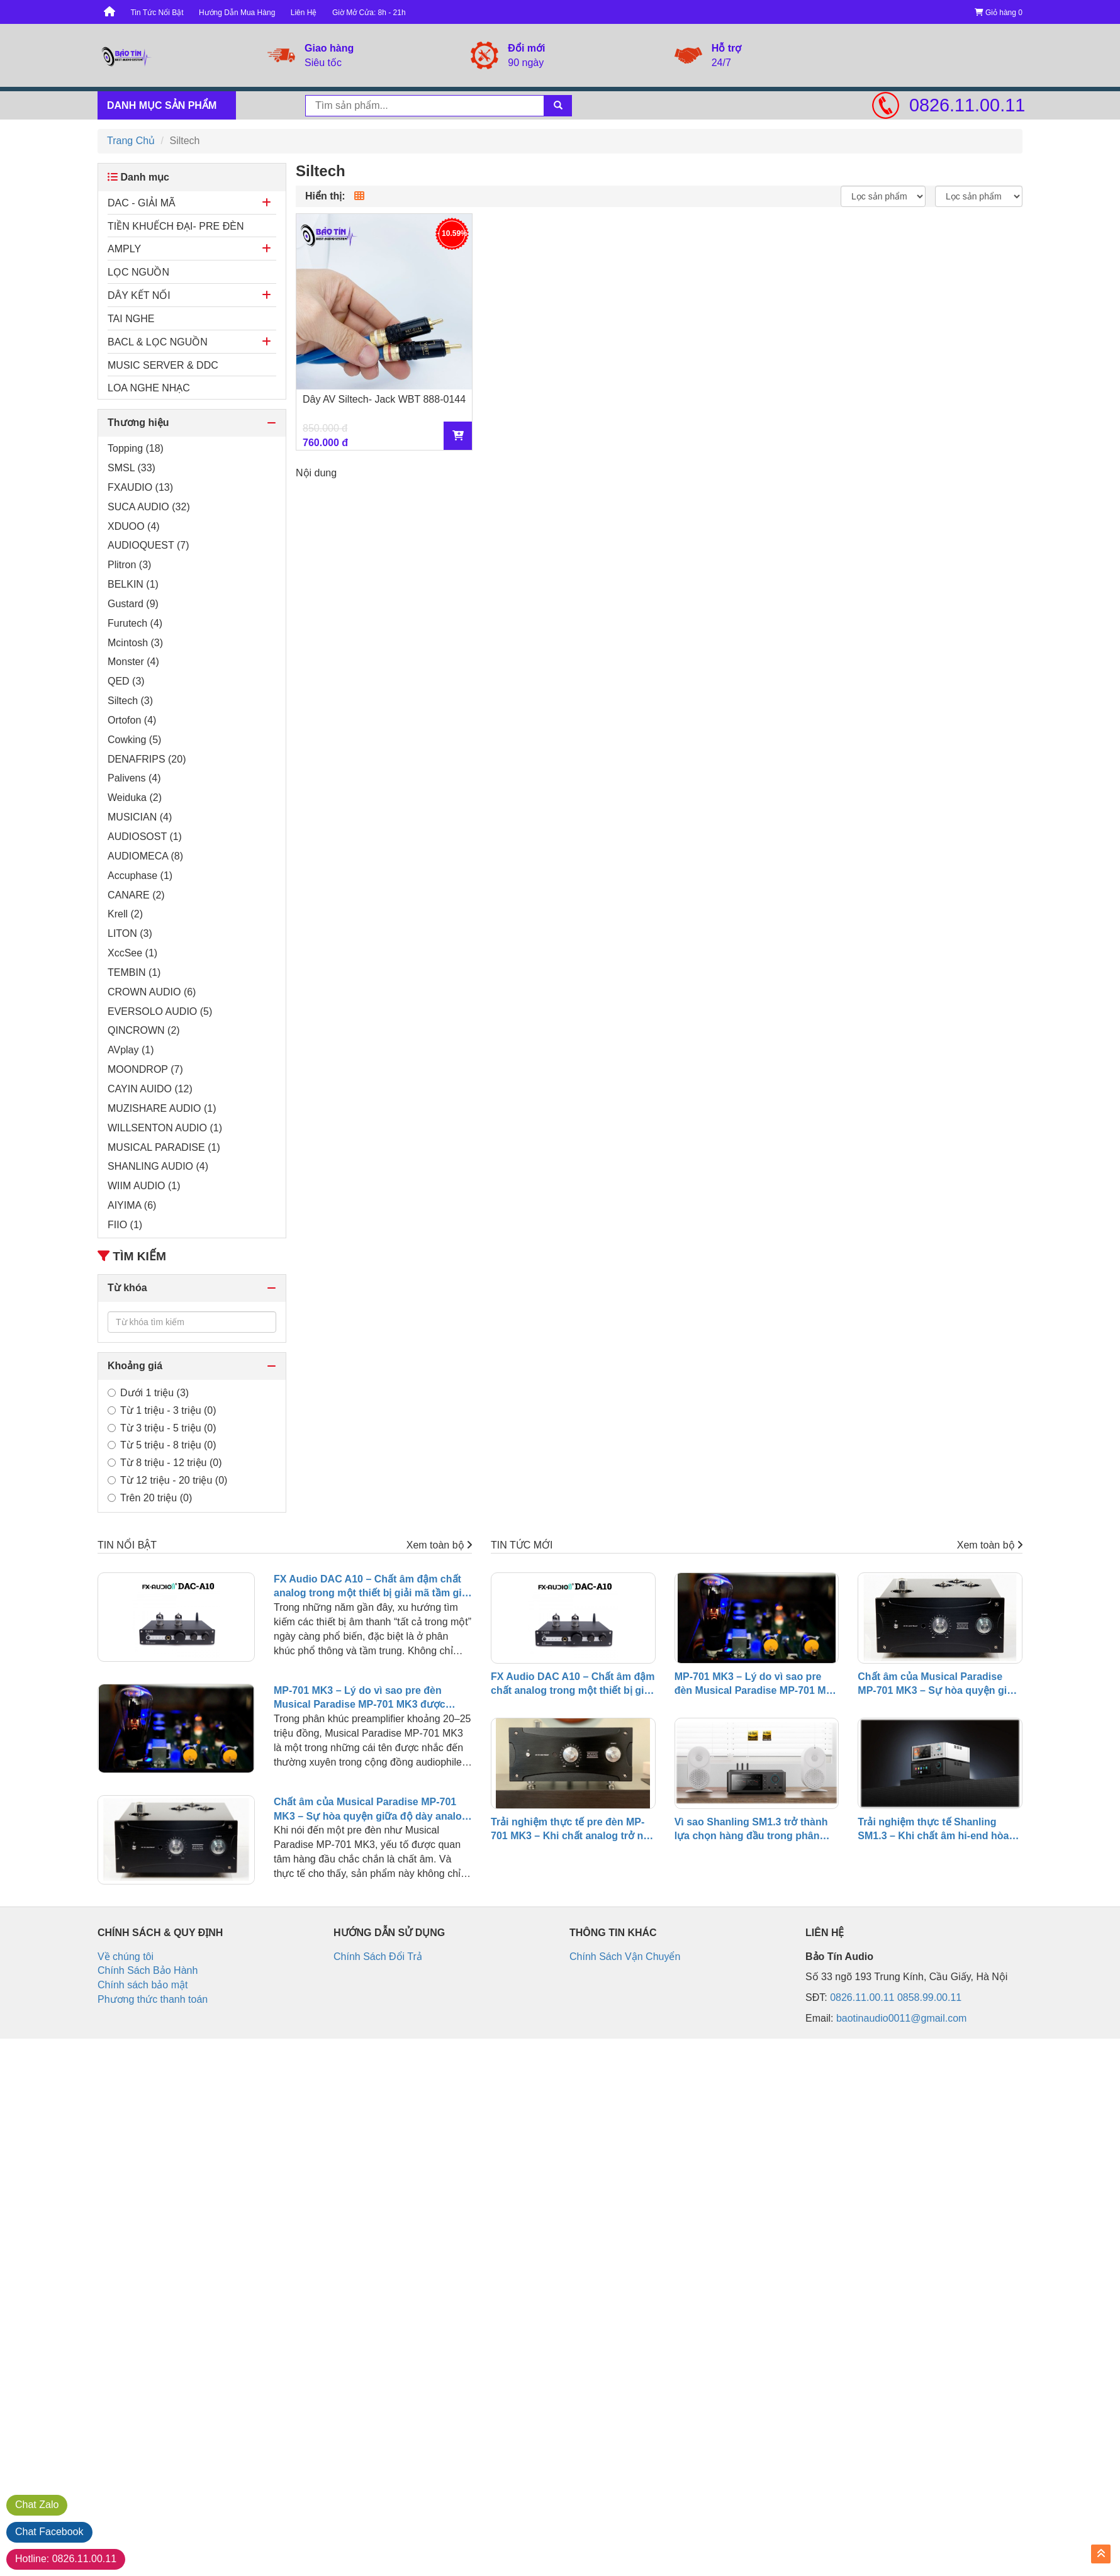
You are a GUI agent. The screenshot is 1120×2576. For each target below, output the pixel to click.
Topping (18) (136, 448)
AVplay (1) (131, 1049)
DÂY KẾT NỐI (139, 295)
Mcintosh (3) (135, 642)
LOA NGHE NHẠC (149, 388)
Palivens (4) (134, 778)
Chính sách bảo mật (143, 1985)
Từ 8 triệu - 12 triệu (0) (164, 1462)
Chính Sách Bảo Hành (148, 1970)
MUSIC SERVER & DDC (163, 365)
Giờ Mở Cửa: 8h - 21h (369, 12)
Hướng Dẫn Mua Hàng (237, 12)
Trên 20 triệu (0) (150, 1497)
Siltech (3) (130, 700)
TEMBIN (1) (134, 972)
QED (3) (126, 681)
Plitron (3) (129, 564)
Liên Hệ (304, 12)
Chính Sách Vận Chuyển (624, 1956)
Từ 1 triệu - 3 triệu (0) (162, 1410)
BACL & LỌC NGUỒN (158, 342)
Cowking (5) (134, 739)
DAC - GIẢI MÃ (142, 203)
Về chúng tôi (126, 1956)
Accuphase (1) (140, 875)
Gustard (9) (133, 603)
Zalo (37, 2504)
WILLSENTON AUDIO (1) (165, 1128)
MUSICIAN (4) (140, 817)
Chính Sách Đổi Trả (377, 1956)
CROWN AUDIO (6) (152, 992)
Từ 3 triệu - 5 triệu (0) (162, 1428)
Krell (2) (125, 914)
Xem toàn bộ (439, 1545)
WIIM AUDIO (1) (144, 1185)
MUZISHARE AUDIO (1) (162, 1108)
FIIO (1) (125, 1224)
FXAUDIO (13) (140, 487)
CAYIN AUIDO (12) (150, 1089)
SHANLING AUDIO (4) (158, 1166)
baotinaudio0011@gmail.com (901, 2018)
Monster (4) (133, 661)
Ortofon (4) (132, 720)
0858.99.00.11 (929, 1997)
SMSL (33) (131, 467)
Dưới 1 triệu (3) (148, 1392)
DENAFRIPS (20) (147, 759)
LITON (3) (130, 933)
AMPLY (124, 249)
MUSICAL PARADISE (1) (164, 1147)
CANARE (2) (136, 895)
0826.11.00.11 (965, 105)
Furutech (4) (135, 623)
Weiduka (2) (135, 797)
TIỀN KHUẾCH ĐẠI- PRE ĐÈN (176, 226)
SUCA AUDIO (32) (149, 506)
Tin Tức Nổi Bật (156, 12)
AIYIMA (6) (132, 1205)
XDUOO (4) (134, 526)
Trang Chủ (131, 140)
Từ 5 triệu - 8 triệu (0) (162, 1445)
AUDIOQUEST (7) (148, 545)
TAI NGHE (131, 318)
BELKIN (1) (133, 584)
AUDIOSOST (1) (145, 836)
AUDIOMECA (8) (145, 856)
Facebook (49, 2531)
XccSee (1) (132, 953)
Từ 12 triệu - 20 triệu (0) (167, 1480)
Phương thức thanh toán (153, 1999)
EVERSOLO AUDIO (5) (160, 1011)
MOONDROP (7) (145, 1069)
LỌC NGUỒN (138, 272)
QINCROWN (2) (144, 1030)
